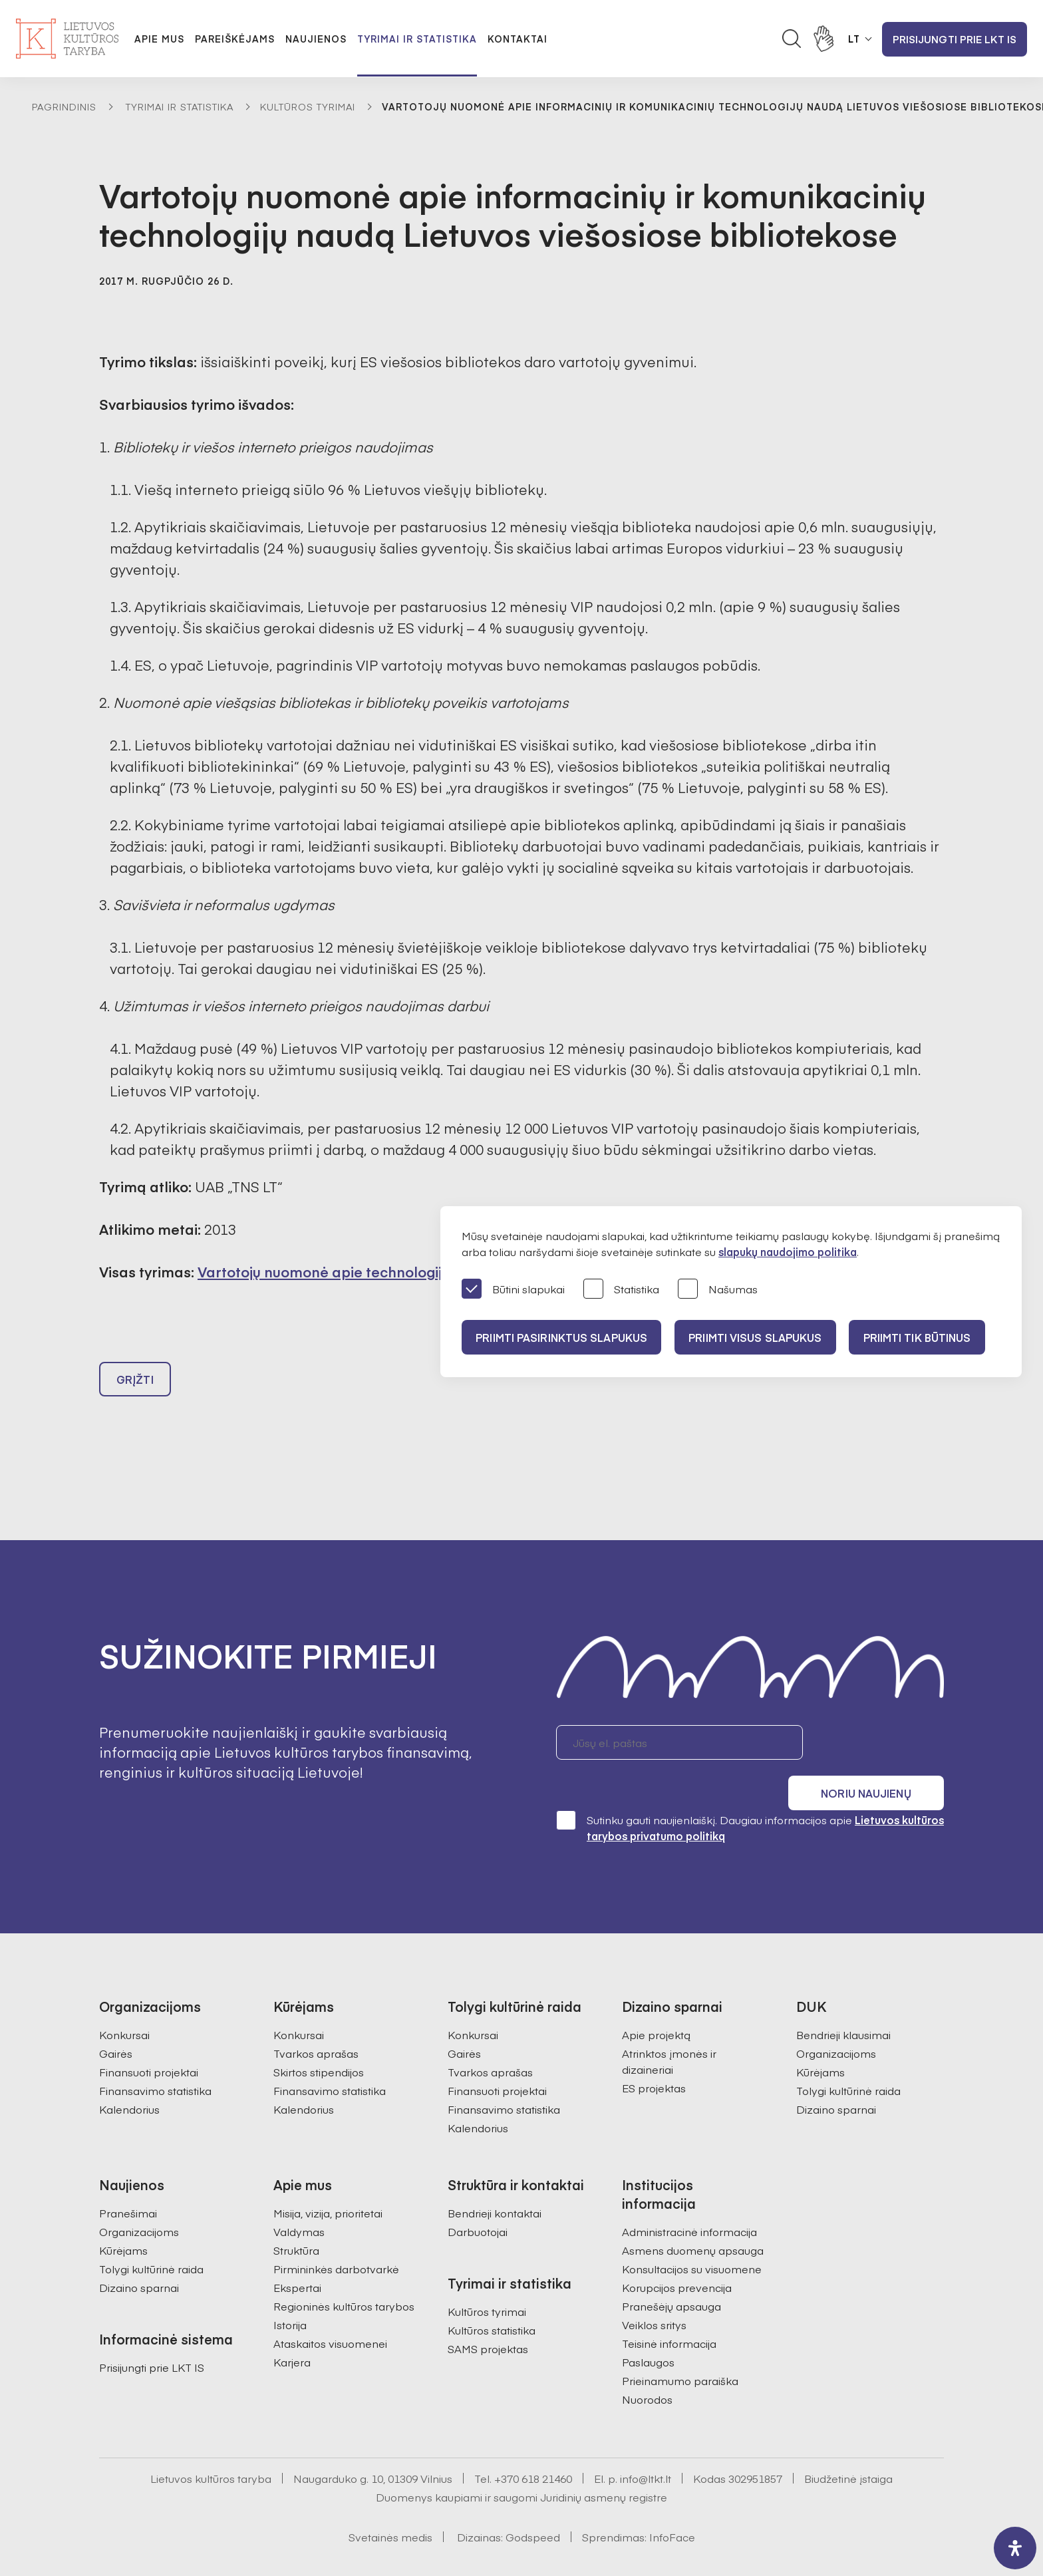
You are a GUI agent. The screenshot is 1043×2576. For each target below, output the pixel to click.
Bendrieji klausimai (843, 2004)
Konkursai (124, 2004)
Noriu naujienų (880, 1748)
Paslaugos (648, 2332)
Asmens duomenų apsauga (693, 2220)
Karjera (292, 2332)
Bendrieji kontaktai (494, 2182)
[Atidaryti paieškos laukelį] (791, 38)
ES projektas (654, 2057)
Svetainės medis (390, 2506)
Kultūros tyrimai (307, 106)
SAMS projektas (488, 2318)
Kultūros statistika (491, 2300)
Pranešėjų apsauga (671, 2276)
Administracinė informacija (689, 2201)
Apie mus (159, 38)
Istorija (290, 2294)
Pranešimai (128, 2182)
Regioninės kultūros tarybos (343, 2276)
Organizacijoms (836, 2023)
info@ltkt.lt (645, 2448)
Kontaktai (517, 38)
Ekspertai (297, 2257)
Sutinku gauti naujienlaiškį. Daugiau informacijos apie (750, 1797)
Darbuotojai (478, 2201)
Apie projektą (656, 2004)
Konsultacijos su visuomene (692, 2238)
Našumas (718, 1290)
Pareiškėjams (235, 38)
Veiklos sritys (654, 2294)
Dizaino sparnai (836, 2079)
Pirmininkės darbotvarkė (336, 2238)
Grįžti (135, 1385)
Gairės (115, 2023)
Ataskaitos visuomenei (330, 2313)
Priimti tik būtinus (929, 1337)
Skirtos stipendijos (318, 2041)
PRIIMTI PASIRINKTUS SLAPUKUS (563, 1337)
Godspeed (533, 2506)
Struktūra (296, 2220)
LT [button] (854, 38)
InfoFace (672, 2506)
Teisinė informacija (669, 2313)
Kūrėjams (820, 2041)
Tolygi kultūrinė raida (848, 2060)
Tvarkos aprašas (316, 2023)
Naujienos (316, 38)
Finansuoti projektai (148, 2041)
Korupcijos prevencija (677, 2257)
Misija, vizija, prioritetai (327, 2182)
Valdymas (299, 2201)
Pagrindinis (64, 106)
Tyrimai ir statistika (417, 38)
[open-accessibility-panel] (1015, 2548)
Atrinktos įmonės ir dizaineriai (669, 2031)
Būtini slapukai (513, 1290)
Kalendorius (129, 2079)
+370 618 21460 (533, 2448)
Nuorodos (647, 2369)
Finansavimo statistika (155, 2060)
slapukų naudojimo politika (787, 1251)
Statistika (621, 1290)
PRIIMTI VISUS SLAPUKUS (762, 1337)
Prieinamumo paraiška (680, 2350)
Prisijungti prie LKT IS (954, 39)
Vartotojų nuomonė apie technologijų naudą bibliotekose (391, 1271)
